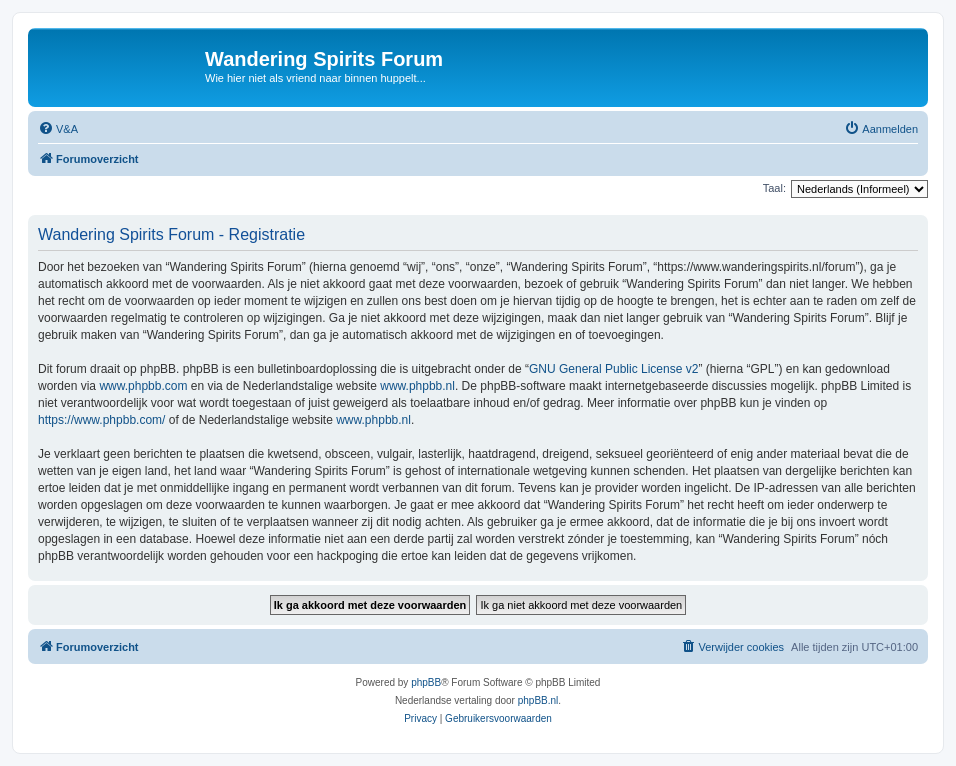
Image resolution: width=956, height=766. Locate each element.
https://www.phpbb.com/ (101, 420)
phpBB (426, 682)
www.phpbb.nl (417, 386)
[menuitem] (58, 129)
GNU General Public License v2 (613, 369)
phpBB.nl (538, 700)
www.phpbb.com (143, 386)
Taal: (774, 188)
